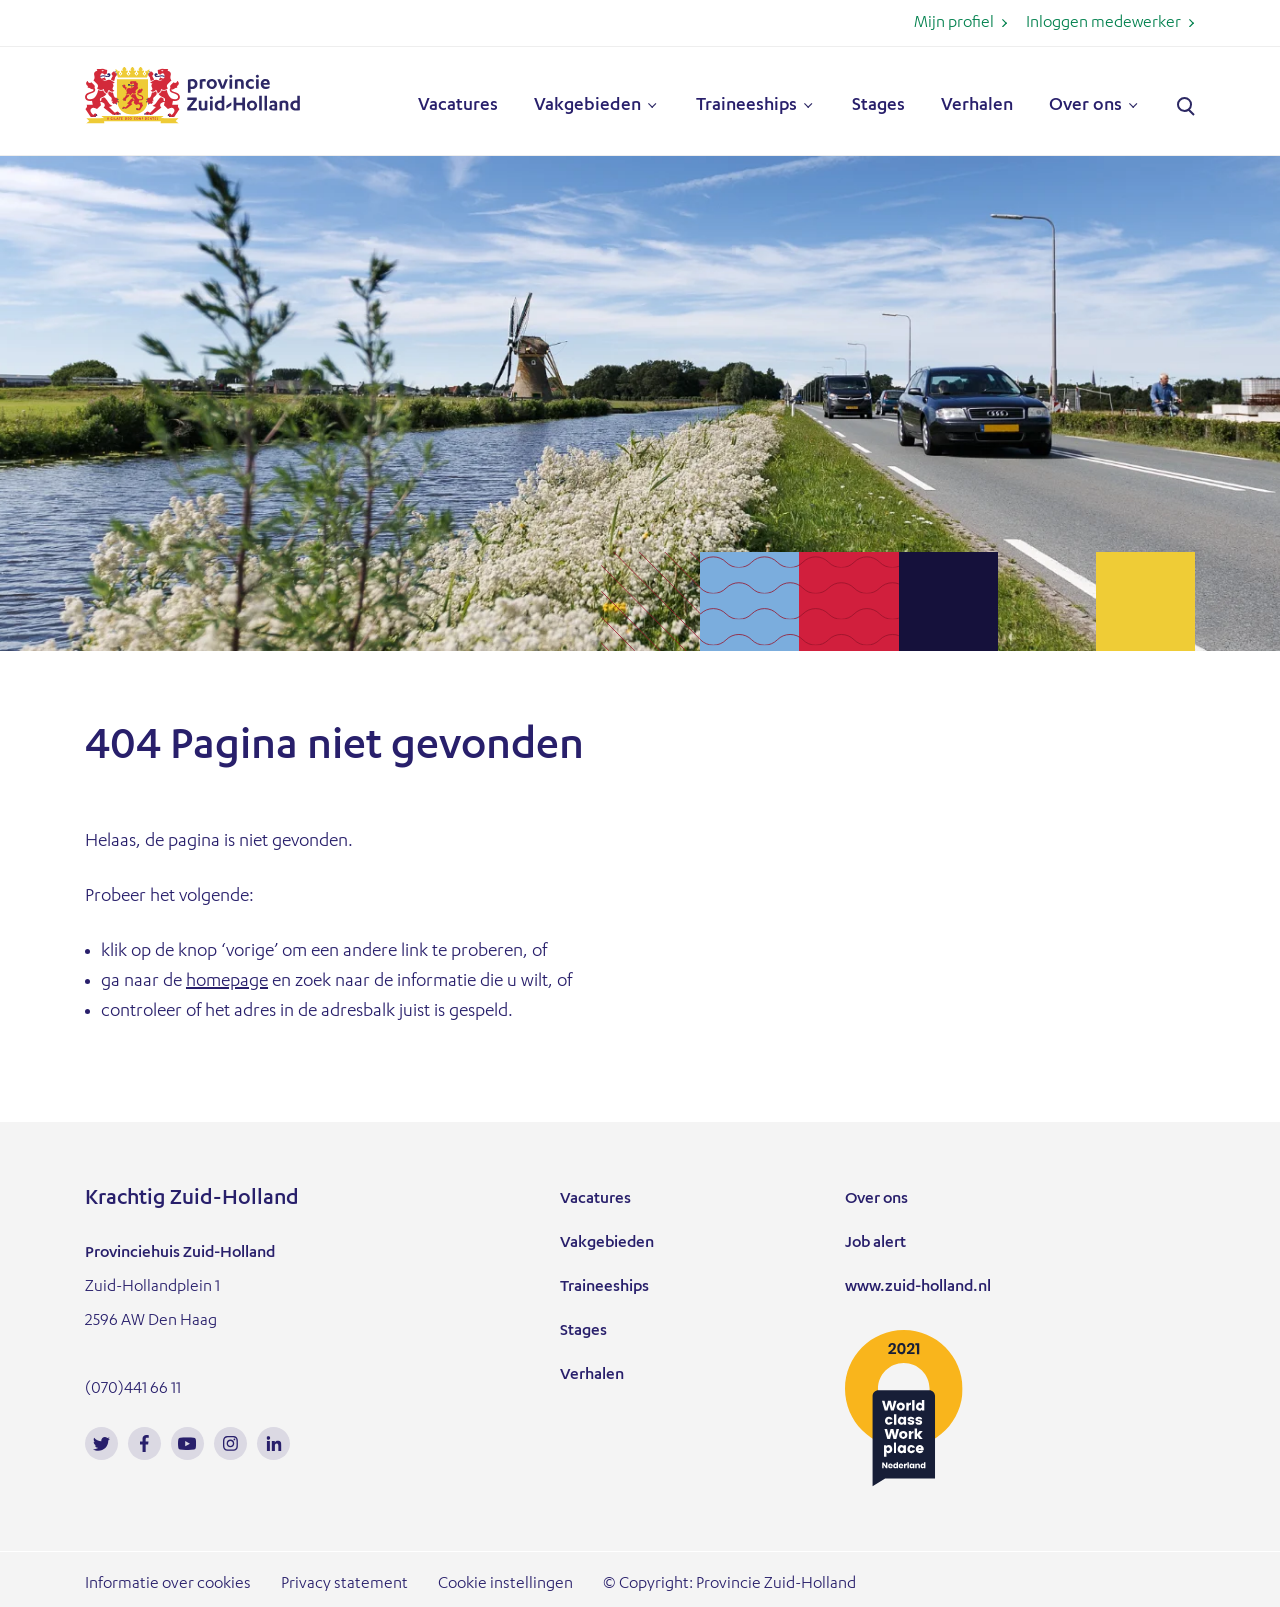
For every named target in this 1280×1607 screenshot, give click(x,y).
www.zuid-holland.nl (918, 1288)
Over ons (1085, 106)
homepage (227, 982)
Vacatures (458, 106)
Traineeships (746, 106)
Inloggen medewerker (1103, 24)
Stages (878, 106)
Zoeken (1186, 107)
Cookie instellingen (505, 1585)
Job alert (875, 1244)
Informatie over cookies (168, 1585)
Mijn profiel (954, 24)
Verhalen (977, 106)
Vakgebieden (587, 106)
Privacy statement (344, 1585)
